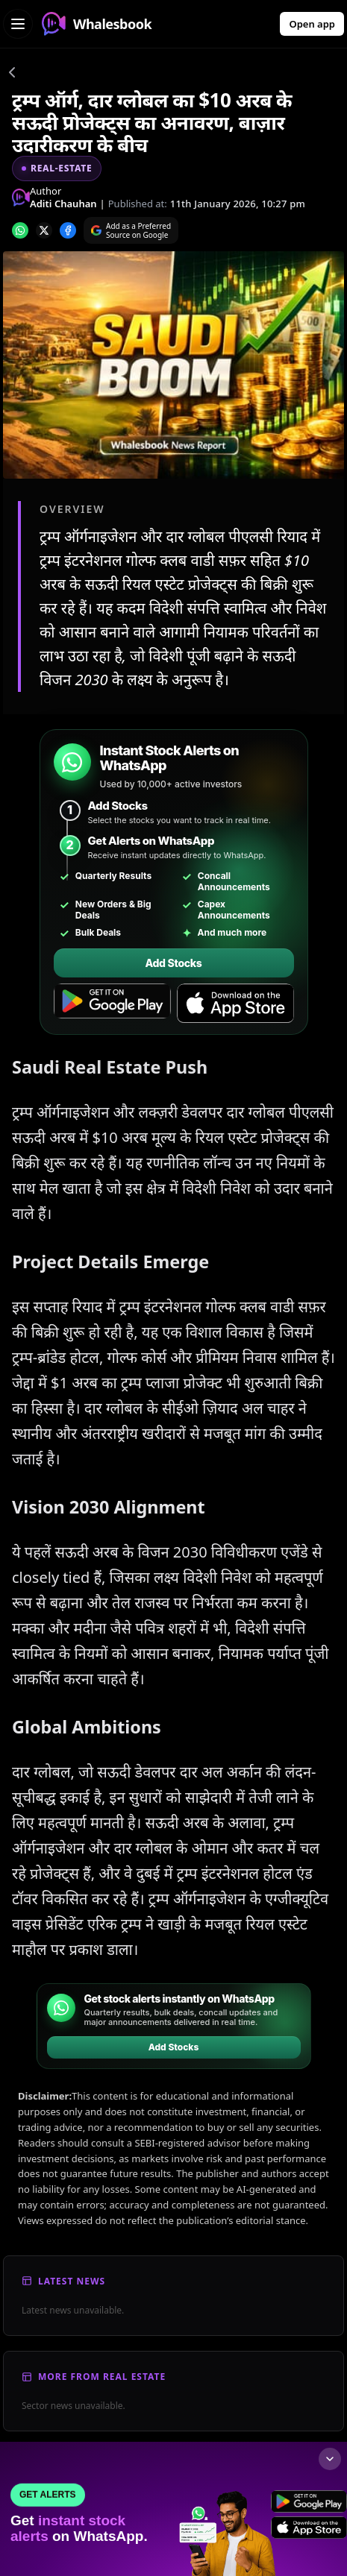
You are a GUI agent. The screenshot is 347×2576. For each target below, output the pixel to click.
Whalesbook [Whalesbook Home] (96, 24)
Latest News (71, 2281)
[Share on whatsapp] (20, 230)
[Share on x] (44, 230)
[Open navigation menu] (18, 24)
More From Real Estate (102, 2376)
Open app (312, 24)
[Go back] (12, 74)
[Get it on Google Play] (112, 1003)
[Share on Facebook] (68, 230)
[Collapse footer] (330, 2459)
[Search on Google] (131, 230)
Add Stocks (173, 963)
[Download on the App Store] (235, 1003)
